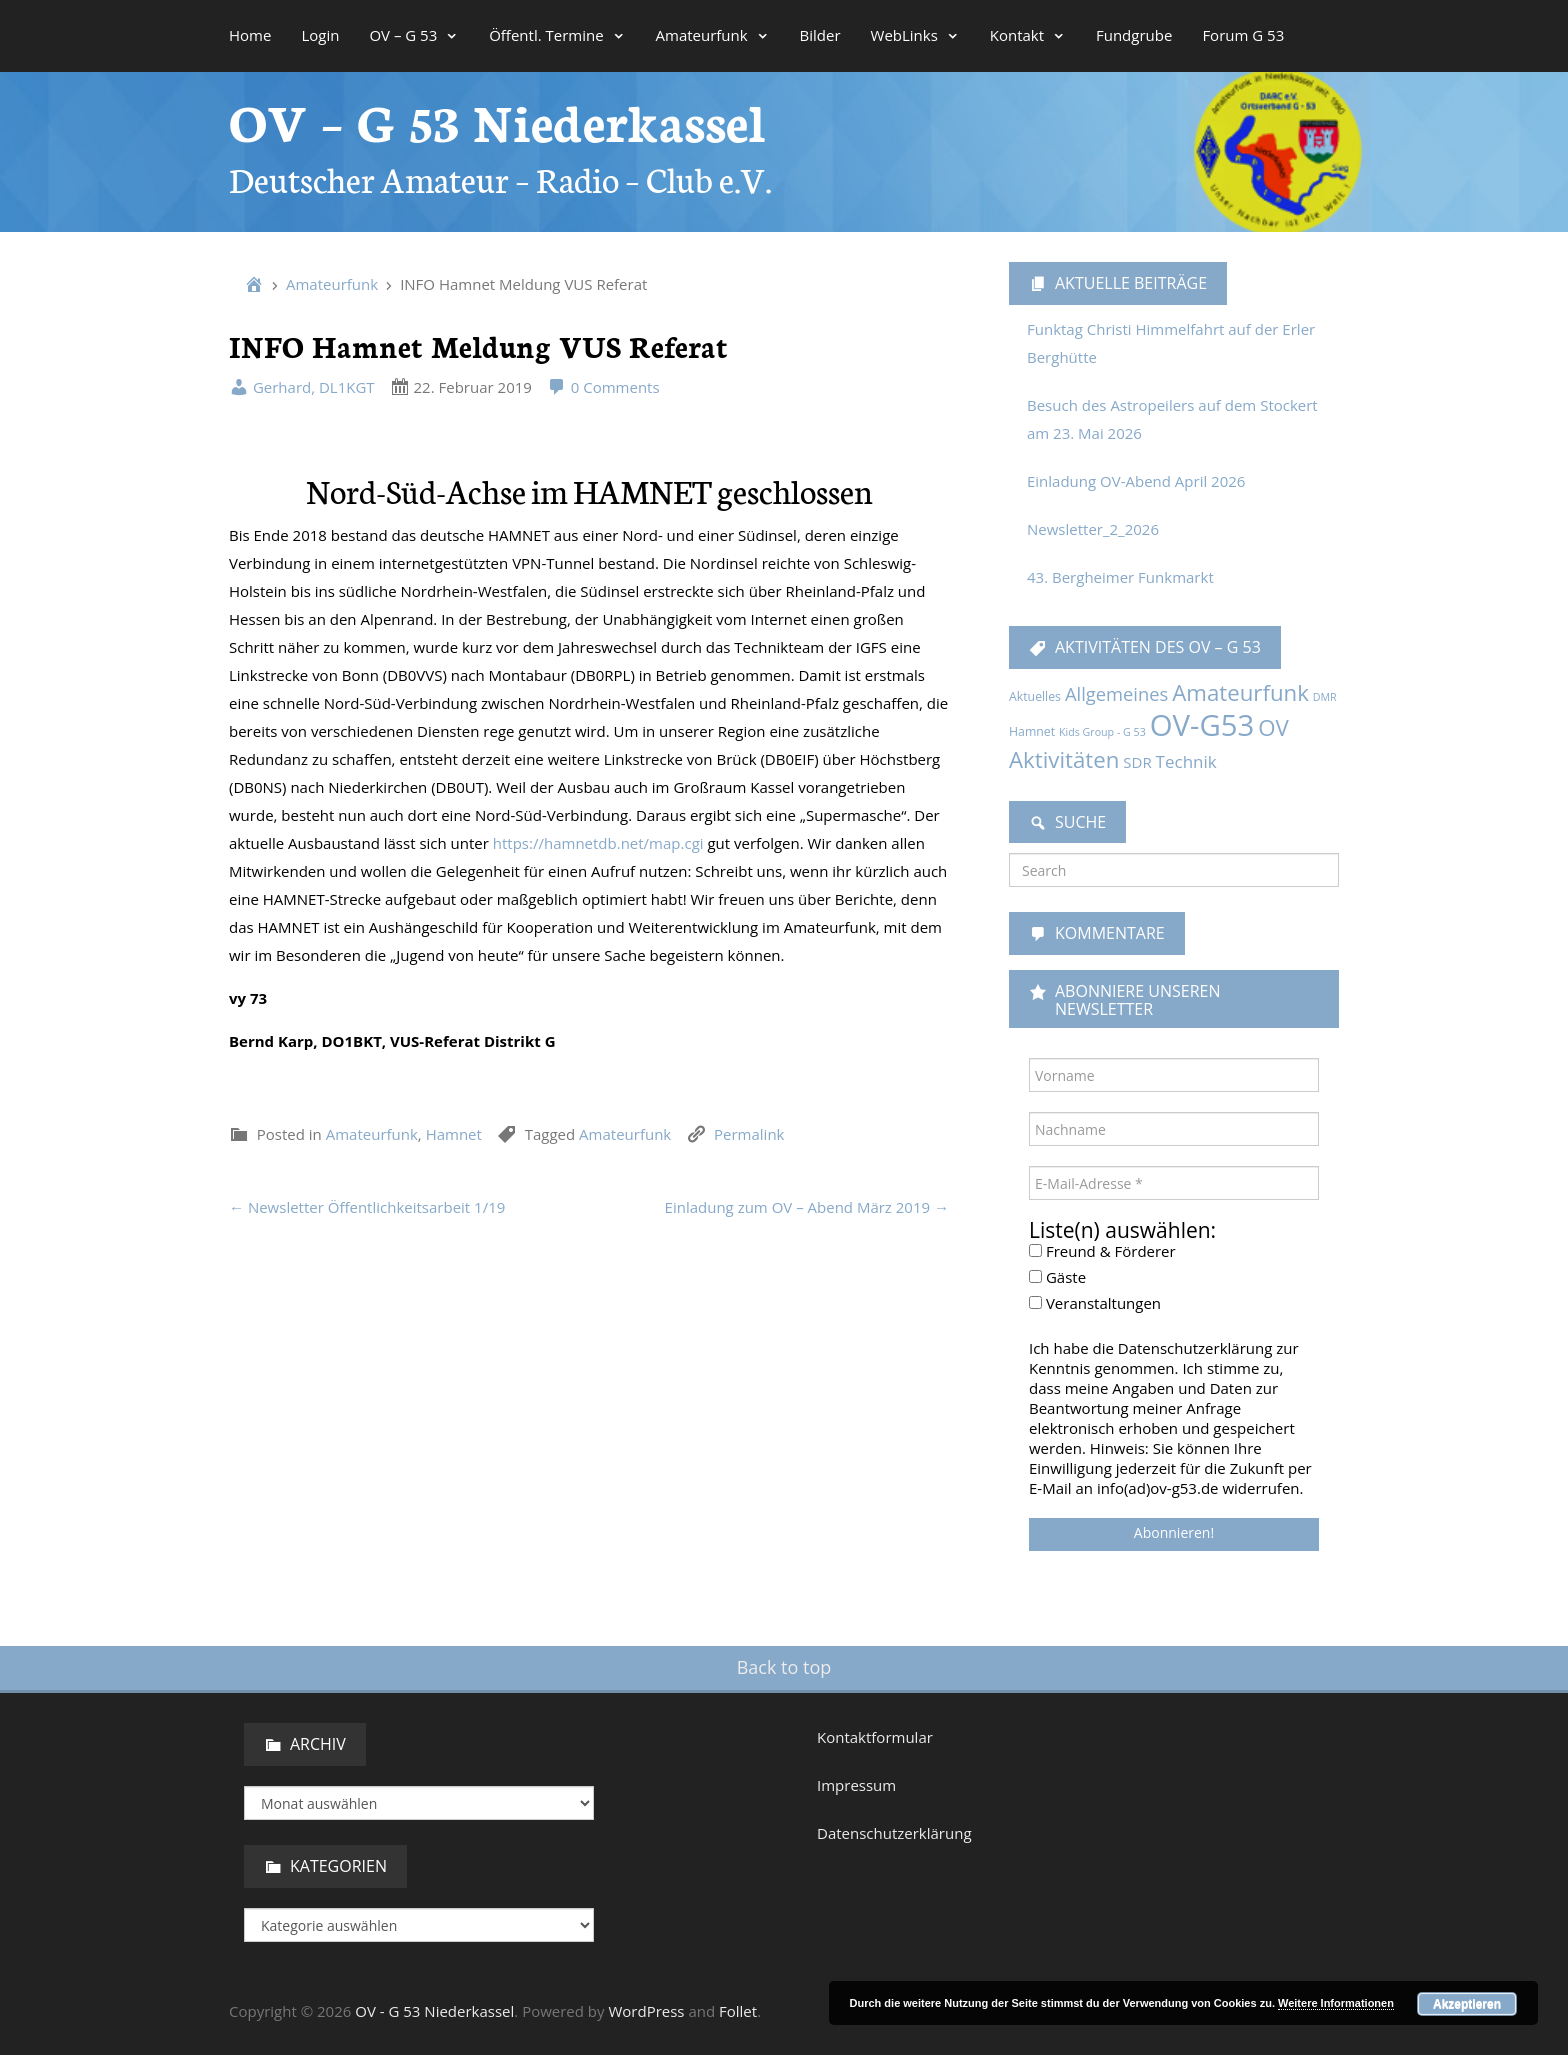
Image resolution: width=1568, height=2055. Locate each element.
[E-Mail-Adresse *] (1174, 1183)
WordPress (646, 2011)
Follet (738, 2011)
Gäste (1057, 1277)
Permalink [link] (749, 1134)
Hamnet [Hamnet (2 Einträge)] (1032, 731)
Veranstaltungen (1095, 1303)
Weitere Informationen (1336, 2003)
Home (250, 35)
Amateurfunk (713, 35)
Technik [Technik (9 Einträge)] (1186, 761)
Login (320, 35)
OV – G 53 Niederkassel (497, 119)
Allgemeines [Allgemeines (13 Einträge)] (1116, 693)
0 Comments (603, 387)
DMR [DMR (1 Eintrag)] (1325, 697)
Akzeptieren (1467, 2004)
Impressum (856, 1785)
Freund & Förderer (1102, 1251)
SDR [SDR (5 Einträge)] (1137, 762)
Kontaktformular (875, 1737)
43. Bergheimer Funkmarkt (1120, 577)
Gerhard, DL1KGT (302, 387)
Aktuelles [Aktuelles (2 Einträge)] (1035, 696)
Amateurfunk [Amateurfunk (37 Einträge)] (1240, 692)
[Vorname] (1174, 1075)
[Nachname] (1174, 1129)
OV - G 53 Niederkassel (434, 2011)
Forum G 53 (1243, 35)
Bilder (820, 35)
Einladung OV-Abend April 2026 (1136, 481)
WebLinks (915, 35)
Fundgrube (1134, 35)
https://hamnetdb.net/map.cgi (598, 843)
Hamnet (454, 1134)
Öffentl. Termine (557, 35)
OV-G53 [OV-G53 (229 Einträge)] (1202, 725)
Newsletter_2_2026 (1093, 529)
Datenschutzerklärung (894, 1833)
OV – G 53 (414, 35)
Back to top (784, 1667)
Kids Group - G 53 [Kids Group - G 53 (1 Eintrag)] (1102, 732)
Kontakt (1028, 35)
